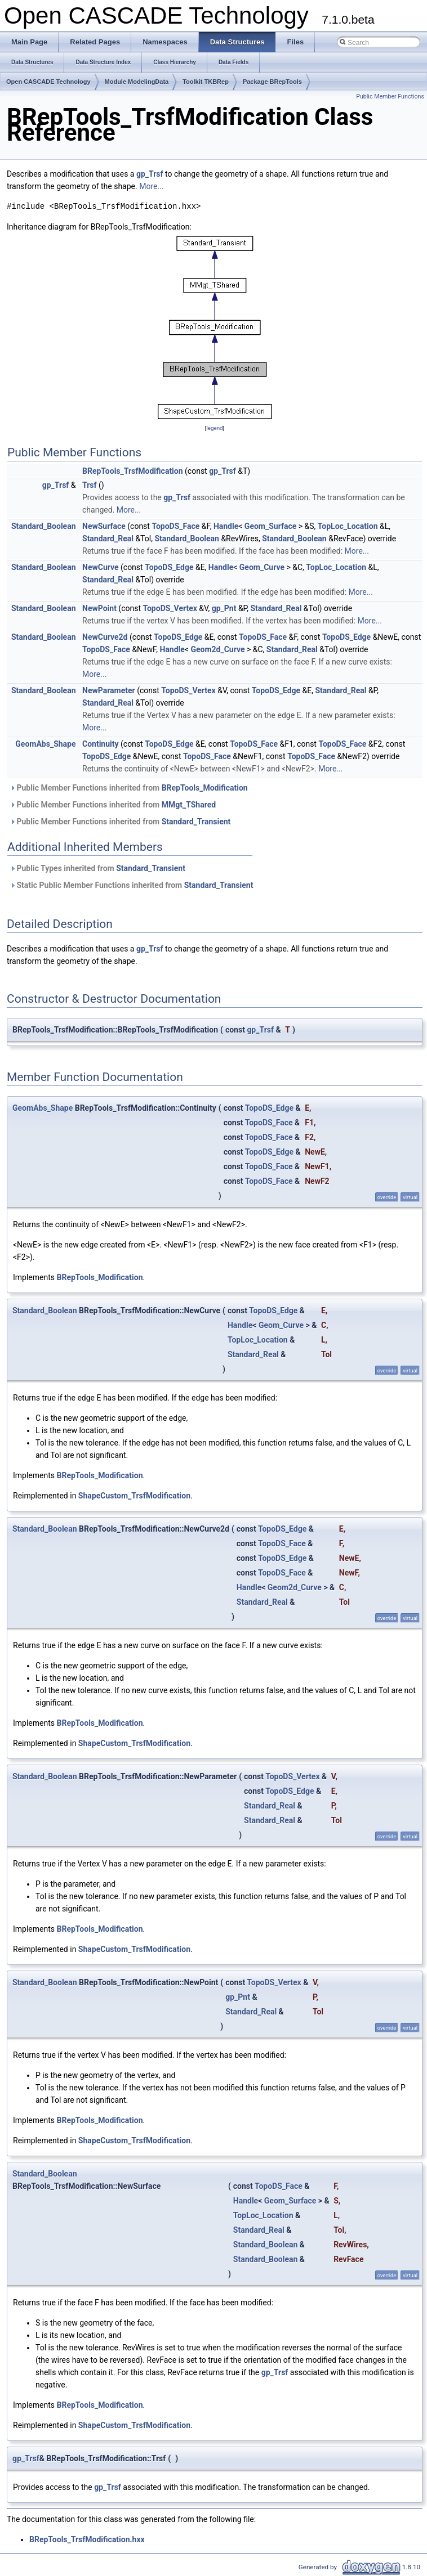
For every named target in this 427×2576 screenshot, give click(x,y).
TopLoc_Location (348, 526)
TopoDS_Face (175, 526)
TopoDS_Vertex (170, 608)
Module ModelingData (137, 81)
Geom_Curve (261, 567)
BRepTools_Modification (205, 787)
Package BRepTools (272, 81)
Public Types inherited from (97, 868)
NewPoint (99, 608)
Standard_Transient (196, 821)
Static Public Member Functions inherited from (131, 885)
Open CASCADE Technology (48, 81)
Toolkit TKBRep (206, 81)
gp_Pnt (224, 608)
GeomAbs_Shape (45, 743)
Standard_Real (108, 538)
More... (151, 186)
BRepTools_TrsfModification (132, 470)
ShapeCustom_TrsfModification (134, 1495)
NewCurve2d (104, 636)
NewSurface (104, 526)
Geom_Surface (270, 526)
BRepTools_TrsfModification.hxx (87, 2539)
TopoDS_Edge (169, 567)
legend (214, 428)
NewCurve (100, 567)
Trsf (89, 485)
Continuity (100, 743)
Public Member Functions (390, 96)
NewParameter (108, 690)
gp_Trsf (149, 173)
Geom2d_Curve (217, 649)
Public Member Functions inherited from (129, 787)
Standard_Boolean (43, 526)
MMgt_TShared (189, 804)
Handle (226, 526)
